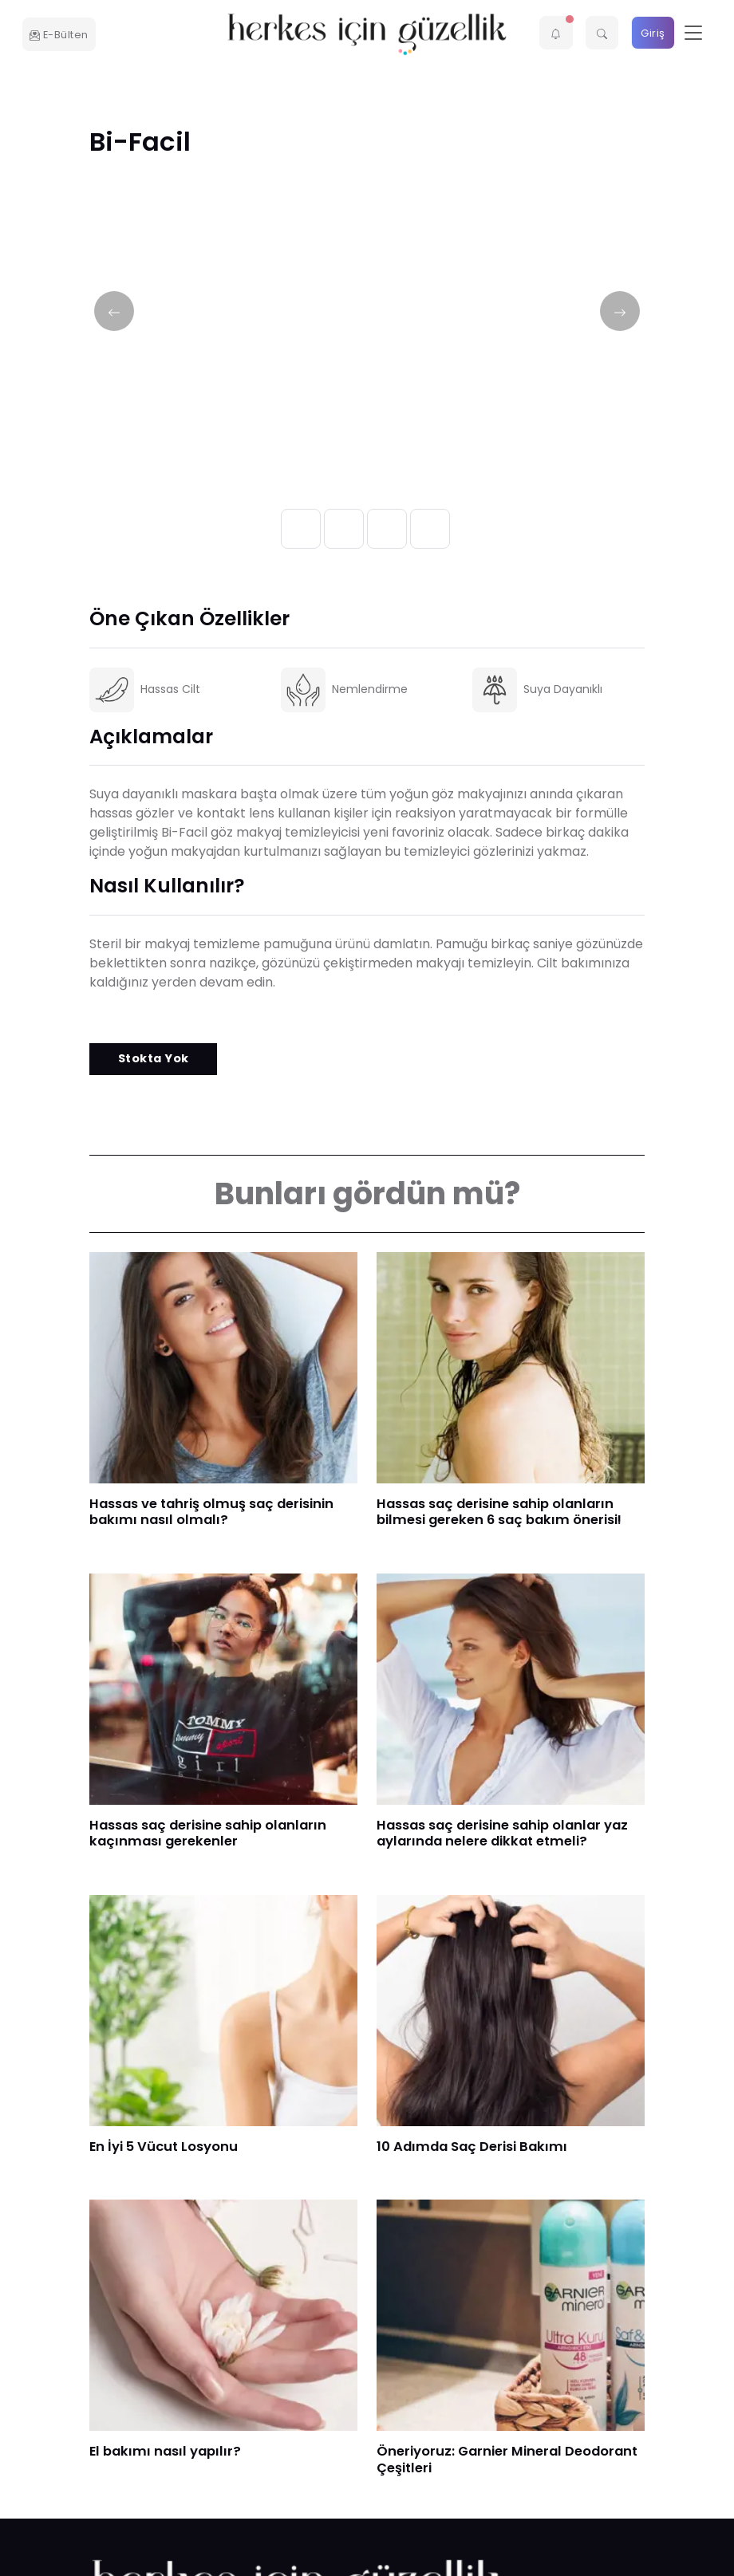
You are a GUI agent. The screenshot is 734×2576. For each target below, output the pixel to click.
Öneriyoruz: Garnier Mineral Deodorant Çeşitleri (507, 2459)
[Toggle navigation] (693, 33)
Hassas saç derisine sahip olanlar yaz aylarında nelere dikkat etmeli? (502, 1833)
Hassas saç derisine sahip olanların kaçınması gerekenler (207, 1833)
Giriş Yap (653, 37)
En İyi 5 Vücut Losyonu (163, 2146)
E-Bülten (59, 34)
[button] (556, 32)
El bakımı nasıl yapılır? (165, 2451)
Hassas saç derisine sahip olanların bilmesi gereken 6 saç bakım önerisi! (499, 1512)
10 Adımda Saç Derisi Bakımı (472, 2146)
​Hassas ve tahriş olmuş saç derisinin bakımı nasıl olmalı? (211, 1512)
